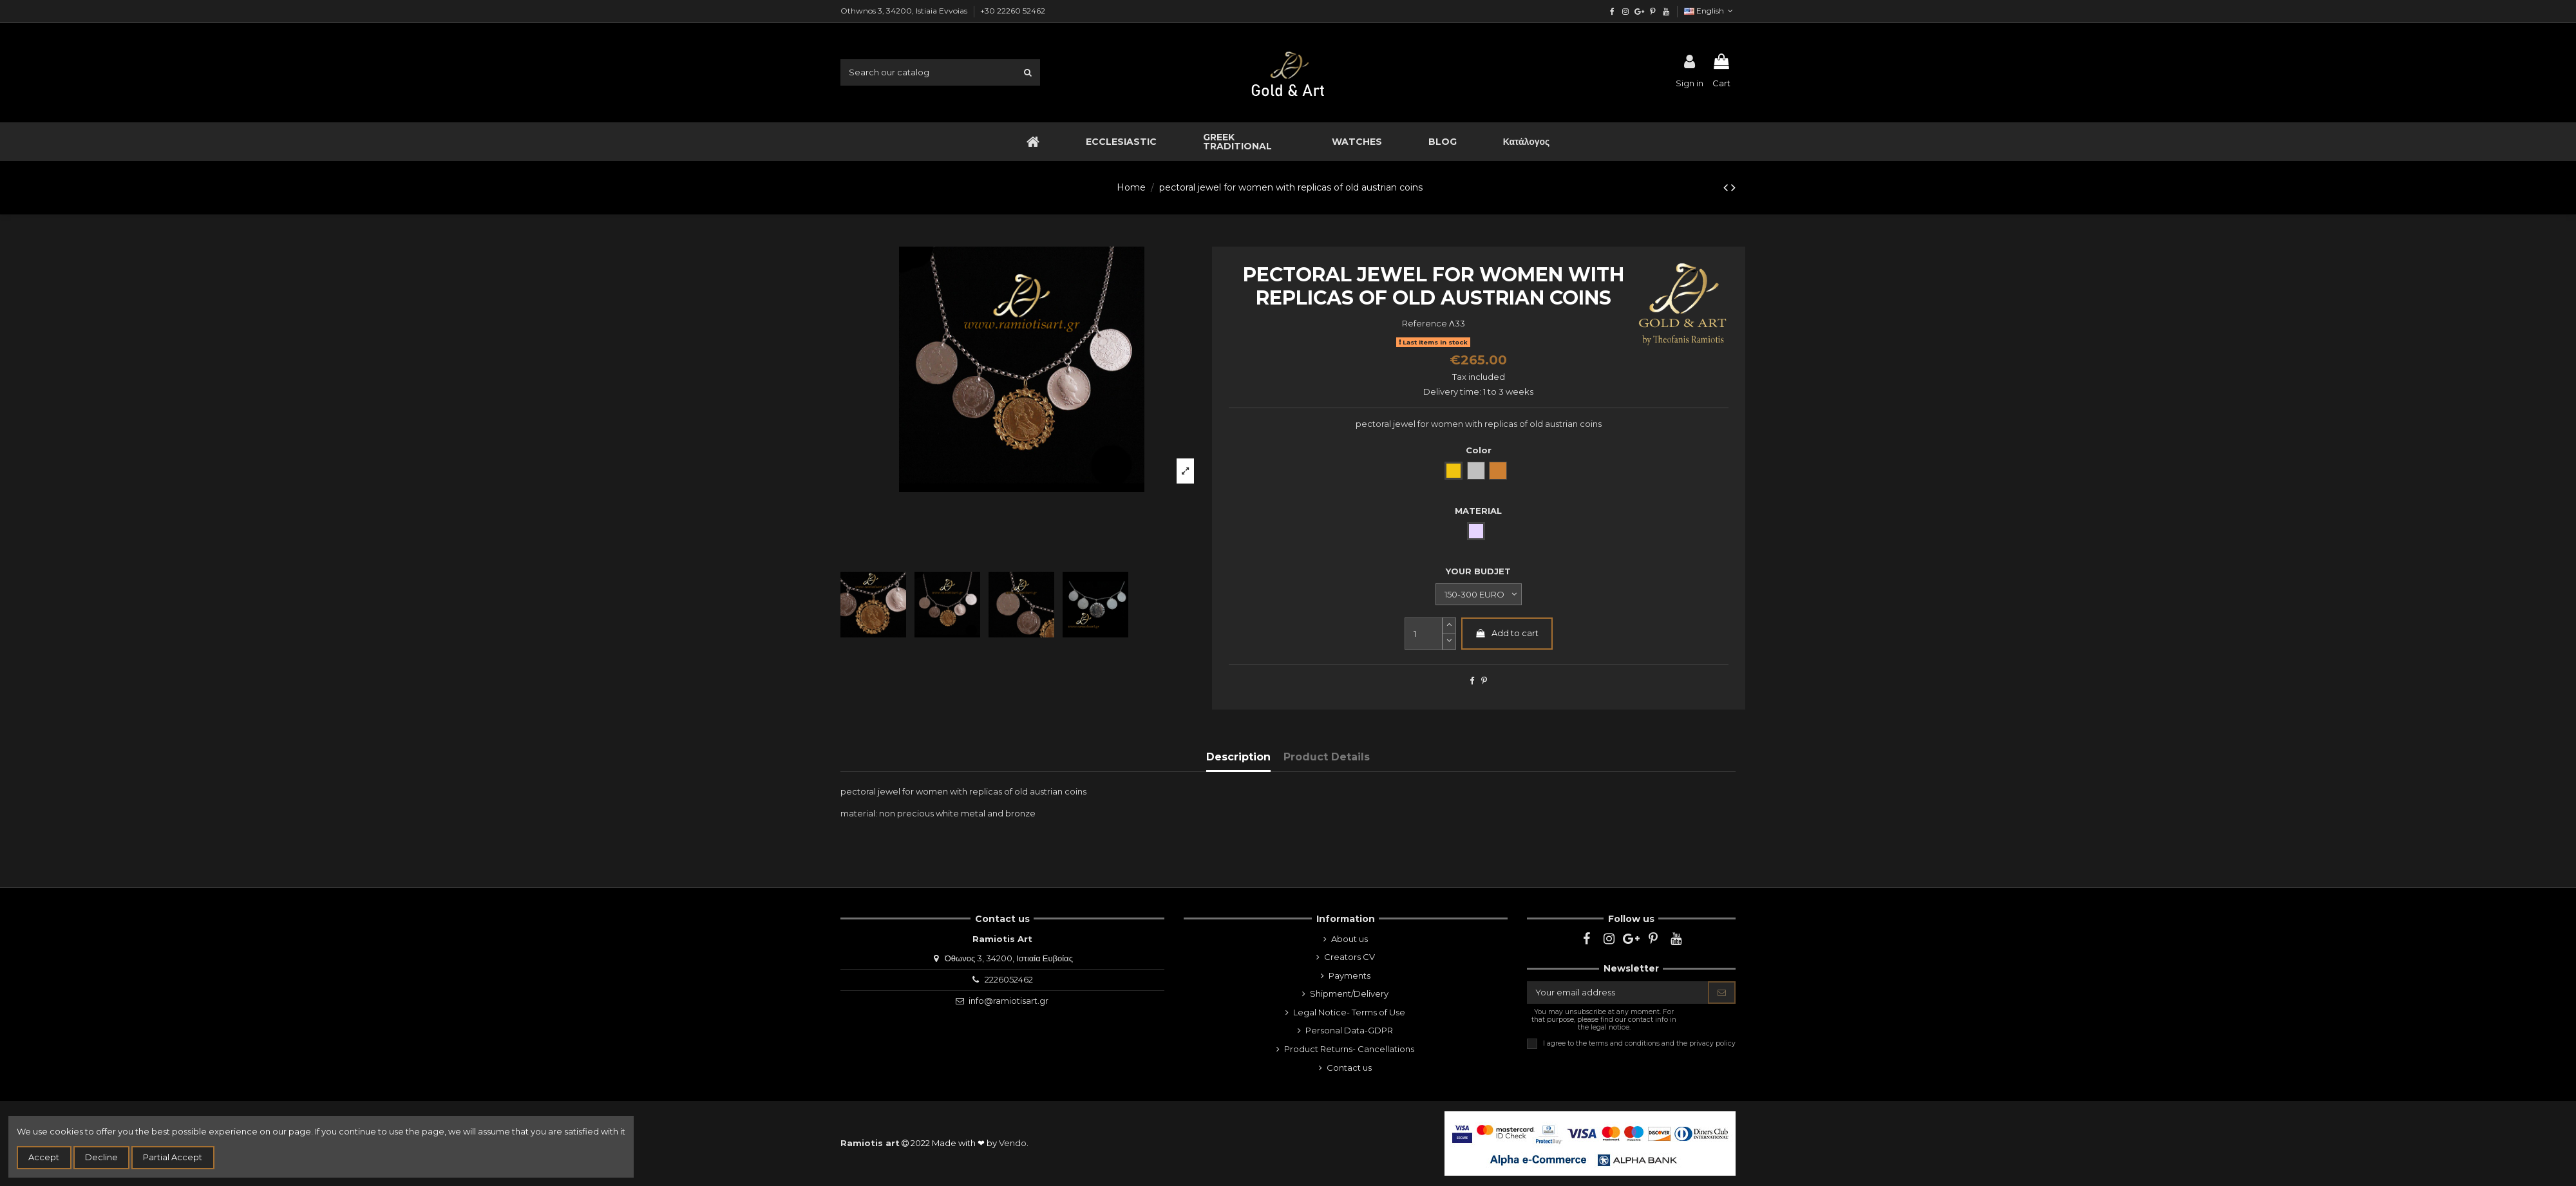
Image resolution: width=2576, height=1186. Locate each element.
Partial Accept (172, 1157)
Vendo (1013, 1143)
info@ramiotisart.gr (1008, 1000)
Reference (1424, 323)
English (1710, 10)
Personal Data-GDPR (1349, 1030)
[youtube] (1666, 11)
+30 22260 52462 (1012, 10)
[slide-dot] (1449, 642)
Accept (43, 1157)
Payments (1349, 975)
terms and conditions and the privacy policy (1662, 1043)
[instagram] (1626, 11)
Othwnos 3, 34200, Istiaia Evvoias (904, 10)
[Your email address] (1618, 992)
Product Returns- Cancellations (1349, 1049)
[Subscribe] (1722, 992)
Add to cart (1507, 633)
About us (1349, 939)
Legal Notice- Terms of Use (1349, 1012)
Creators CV (1349, 957)
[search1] (1028, 72)
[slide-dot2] (1449, 625)
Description (1238, 757)
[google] (1639, 11)
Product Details (1326, 757)
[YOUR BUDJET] (1478, 594)
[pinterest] (1652, 11)
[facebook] (1612, 11)
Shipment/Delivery (1349, 993)
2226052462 (1009, 979)
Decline (101, 1157)
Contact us (1349, 1067)
